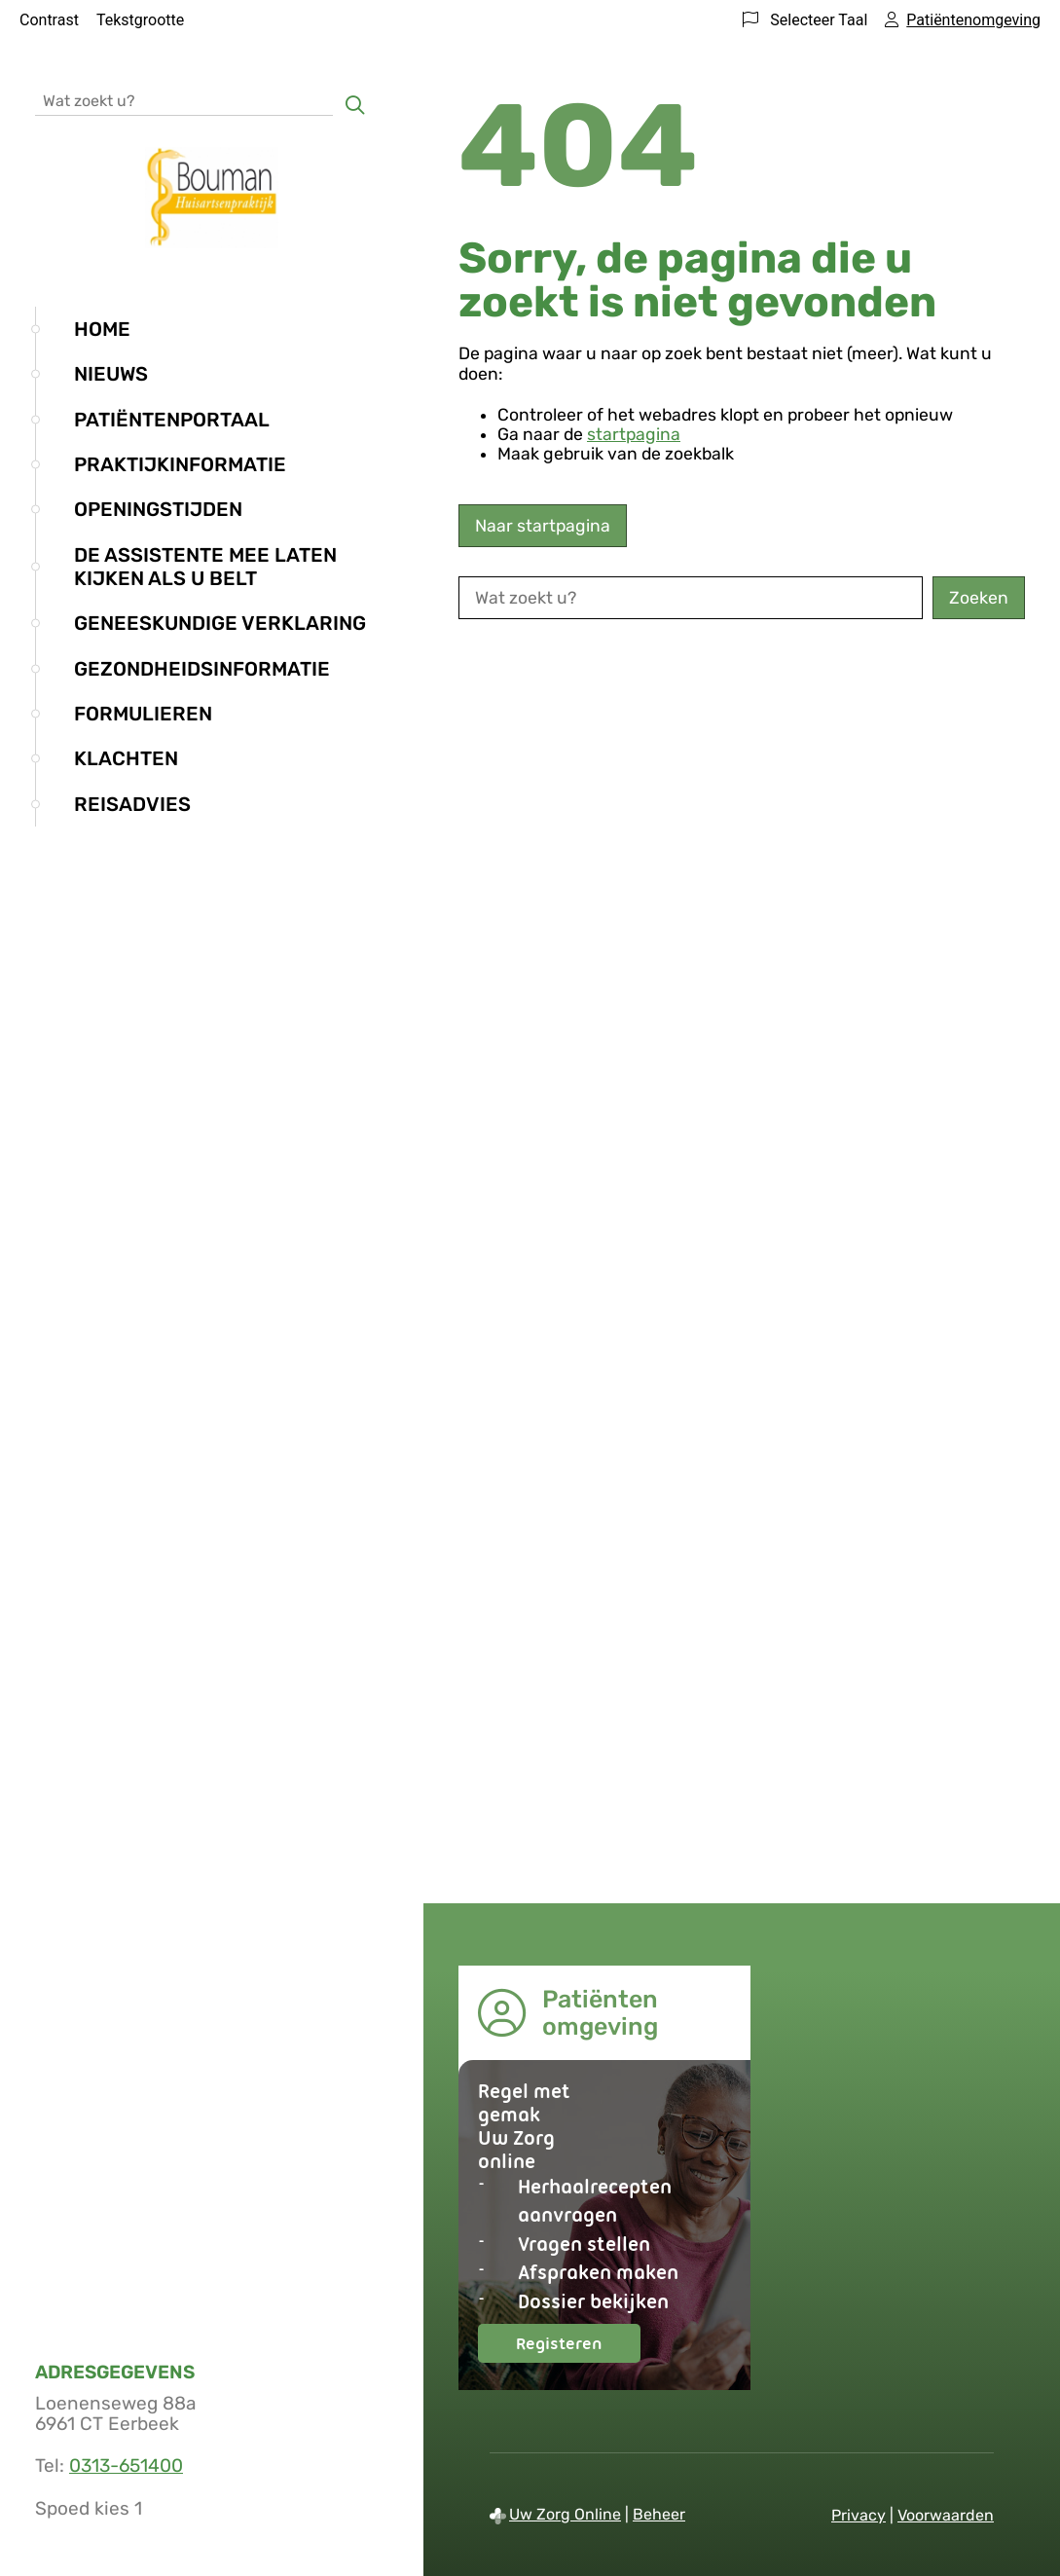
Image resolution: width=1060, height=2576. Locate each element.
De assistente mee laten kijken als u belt (205, 566)
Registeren (578, 2348)
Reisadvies (132, 804)
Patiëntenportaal (172, 419)
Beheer (659, 2514)
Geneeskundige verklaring (220, 623)
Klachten (126, 758)
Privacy (858, 2515)
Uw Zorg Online (565, 2514)
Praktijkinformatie (180, 464)
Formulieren (143, 713)
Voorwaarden (945, 2515)
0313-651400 (126, 2465)
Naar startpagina (542, 525)
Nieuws (111, 374)
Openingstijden (158, 509)
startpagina (633, 434)
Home (102, 329)
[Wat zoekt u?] (184, 100)
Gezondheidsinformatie (202, 669)
